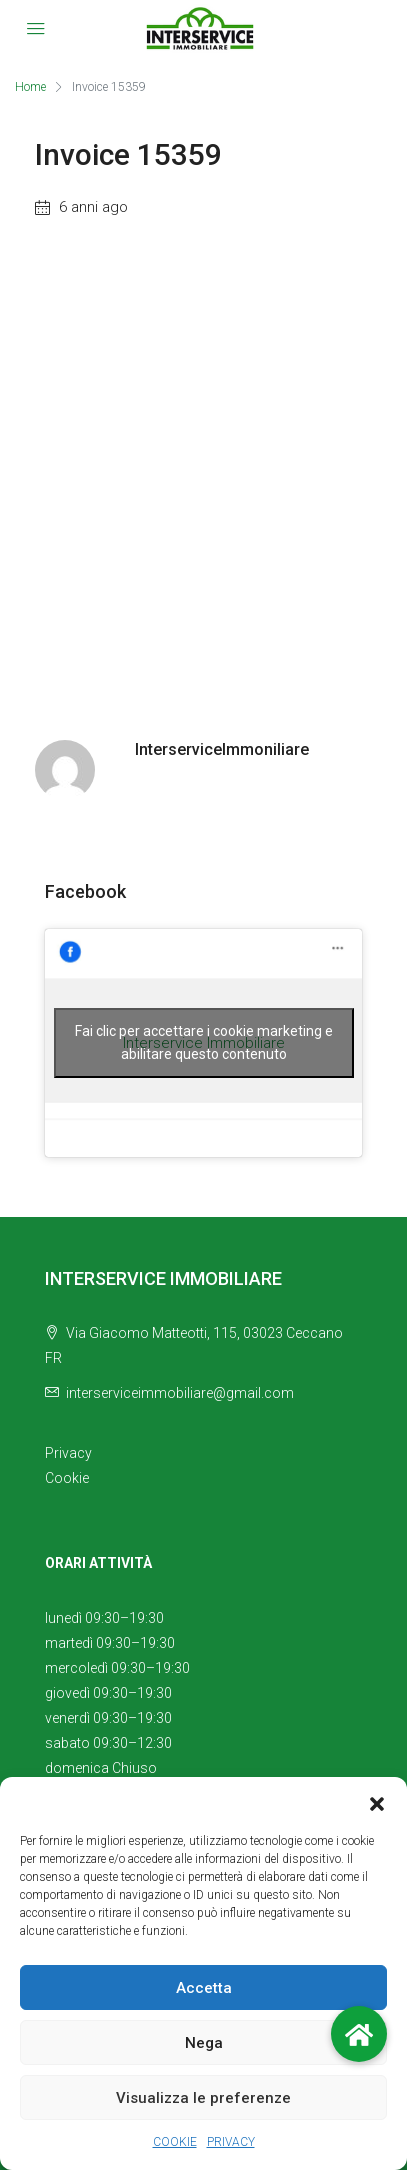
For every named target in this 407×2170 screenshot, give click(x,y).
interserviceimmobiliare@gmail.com (180, 1393)
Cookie (67, 1478)
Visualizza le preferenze (203, 2098)
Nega (204, 2043)
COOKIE (175, 2142)
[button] (377, 1802)
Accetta (204, 1988)
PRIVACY (231, 2142)
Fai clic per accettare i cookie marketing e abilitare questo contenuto (204, 1042)
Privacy (68, 1453)
